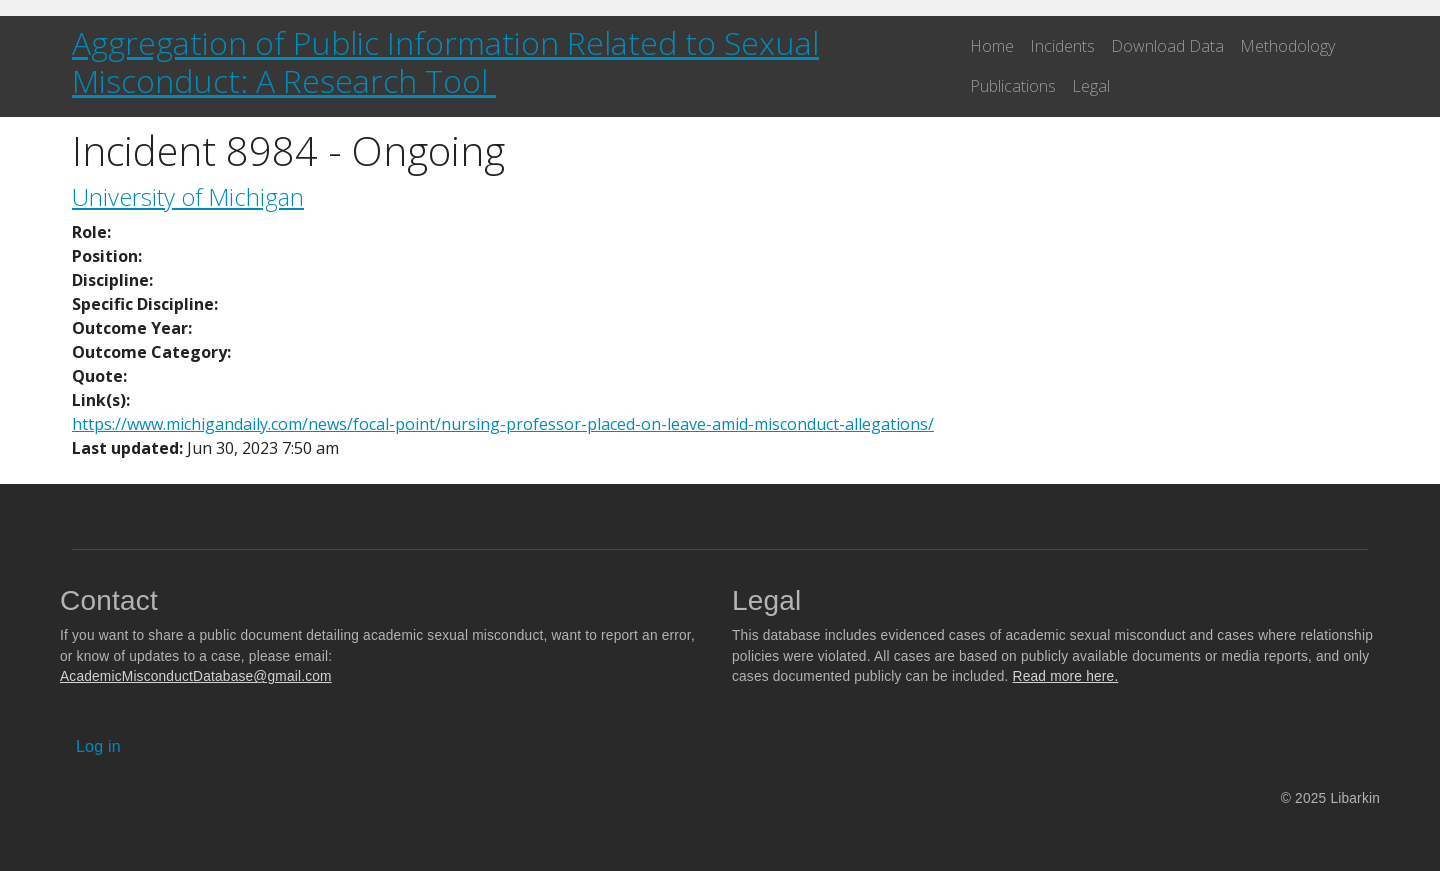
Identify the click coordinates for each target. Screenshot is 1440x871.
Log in (98, 746)
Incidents (1062, 46)
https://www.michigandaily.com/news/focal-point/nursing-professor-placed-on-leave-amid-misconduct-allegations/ (503, 424)
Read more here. (1066, 676)
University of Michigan (188, 196)
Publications (1013, 86)
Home (992, 46)
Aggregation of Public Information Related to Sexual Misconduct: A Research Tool (445, 61)
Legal (1091, 86)
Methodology (1287, 46)
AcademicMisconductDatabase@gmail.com (196, 676)
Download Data (1167, 46)
